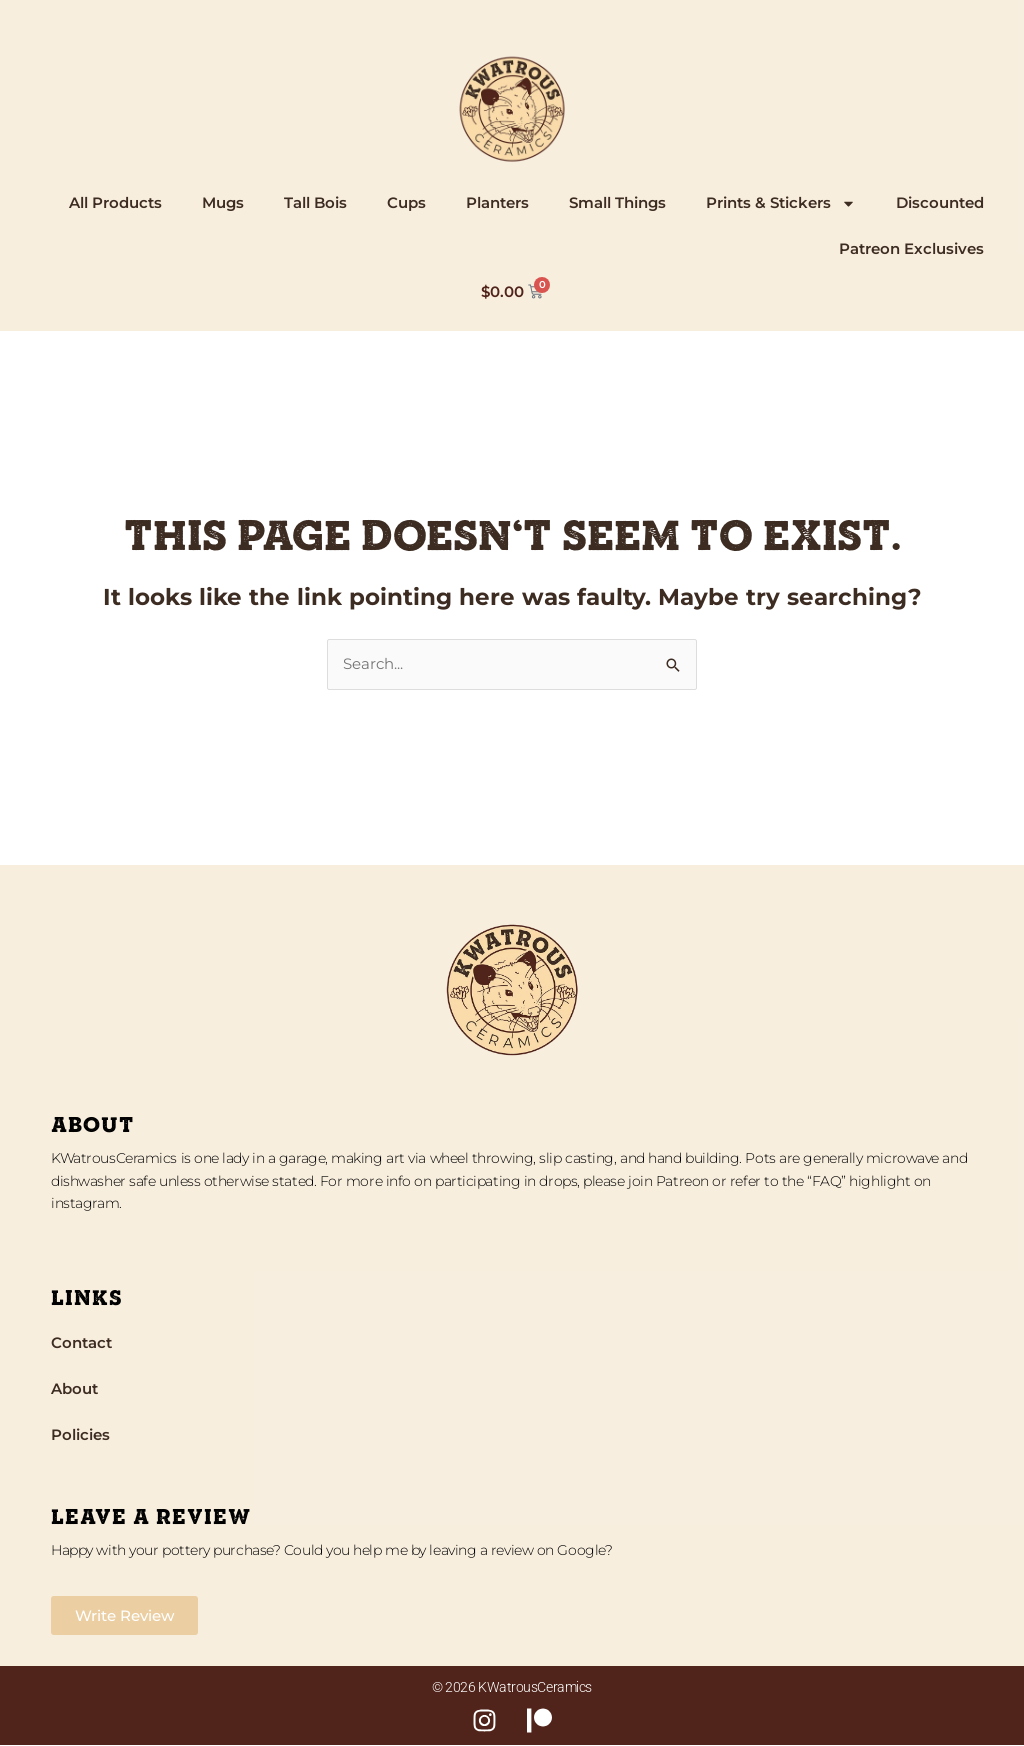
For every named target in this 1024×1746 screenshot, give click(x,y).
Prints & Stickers (781, 203)
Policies (80, 1434)
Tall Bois (315, 202)
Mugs (223, 202)
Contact (81, 1342)
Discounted (940, 202)
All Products (115, 202)
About (74, 1388)
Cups (406, 202)
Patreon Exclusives (911, 248)
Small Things (617, 202)
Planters (497, 202)
